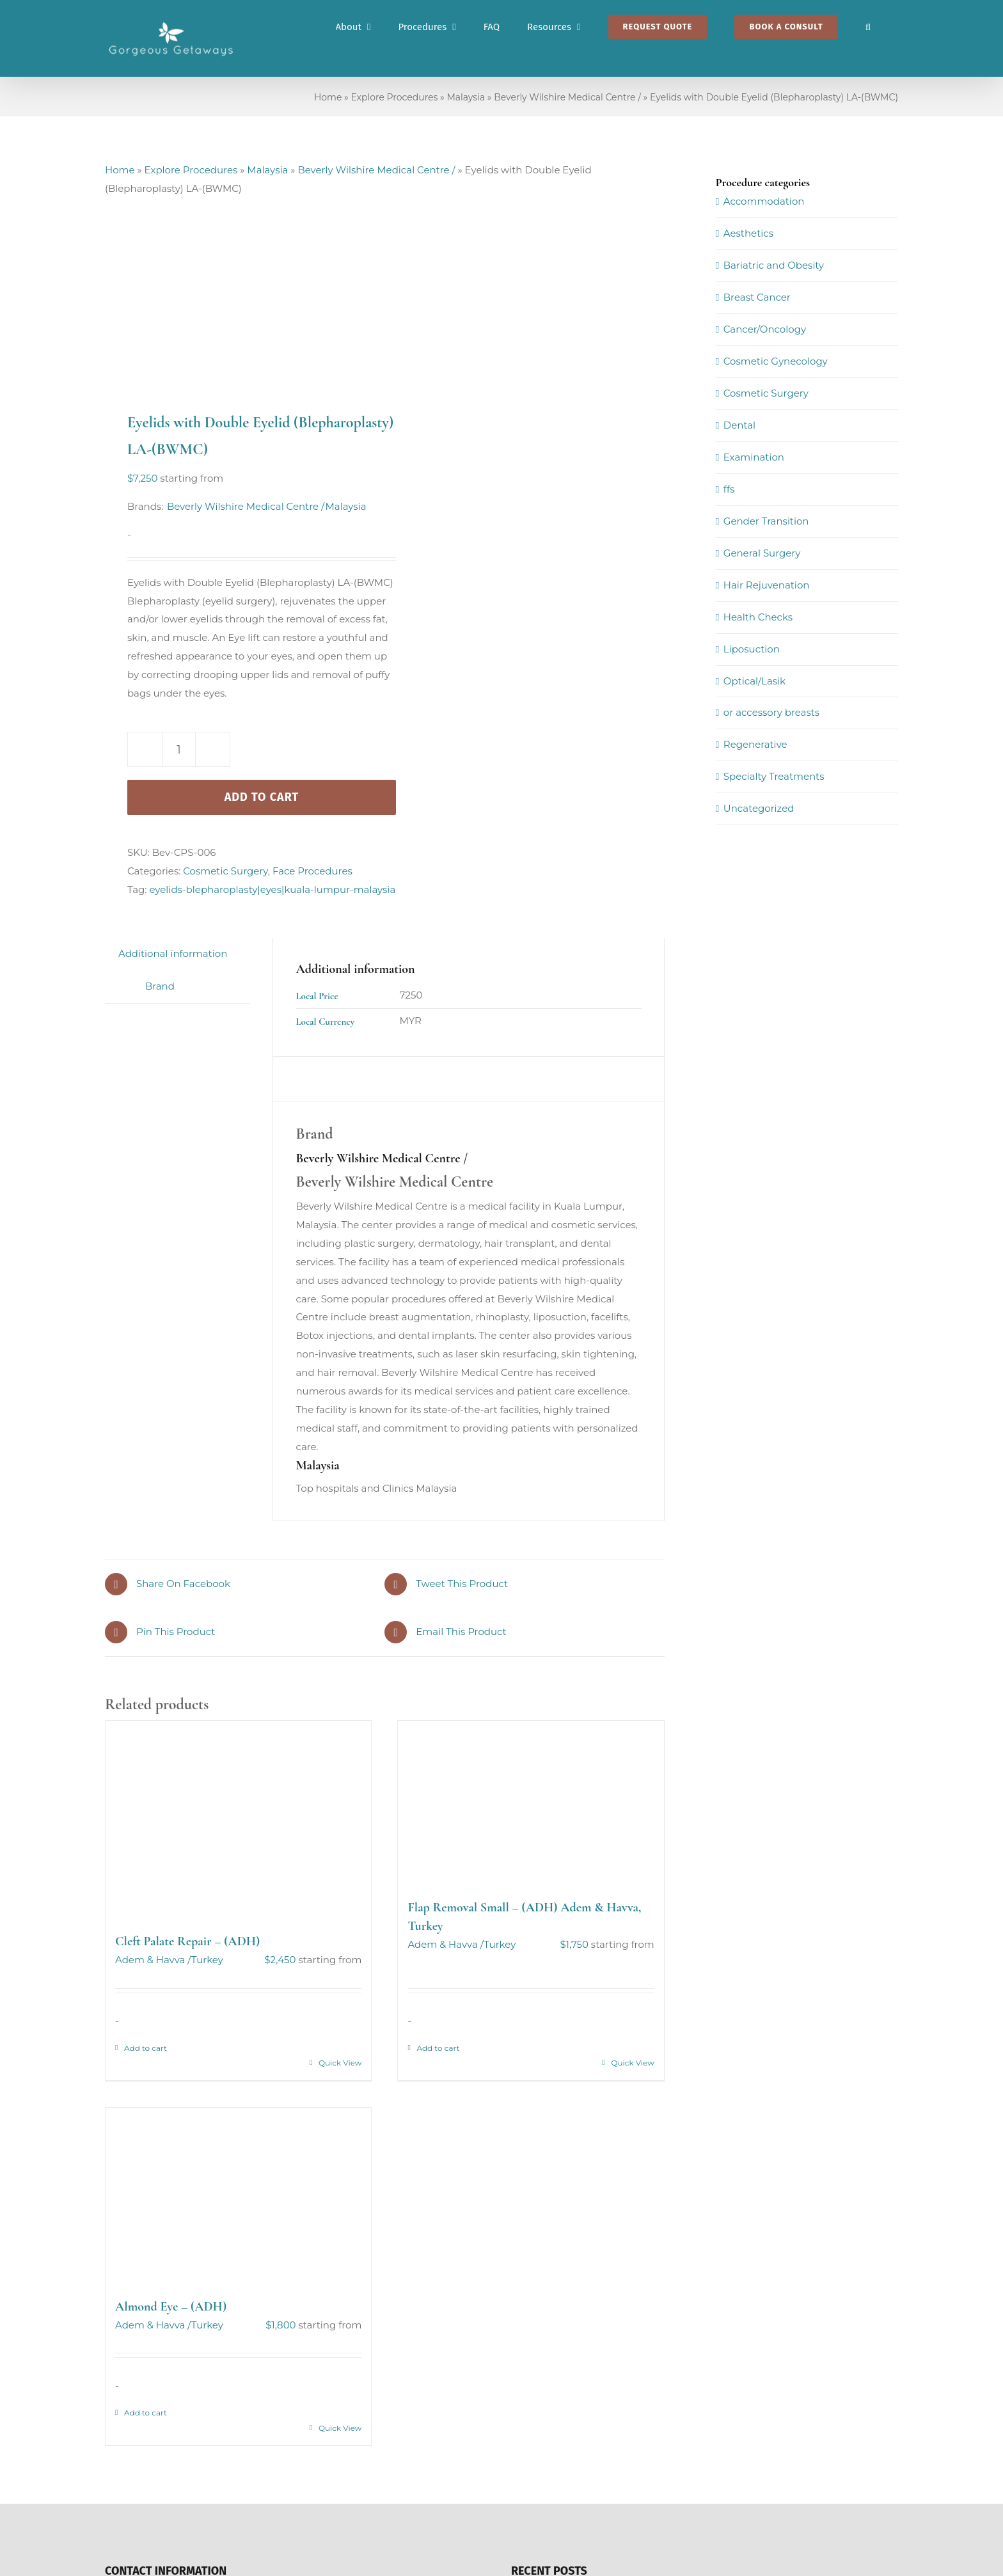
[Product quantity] (179, 749)
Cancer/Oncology (764, 329)
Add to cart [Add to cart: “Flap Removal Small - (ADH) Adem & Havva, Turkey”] (437, 2048)
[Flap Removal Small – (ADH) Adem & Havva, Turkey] (530, 1803)
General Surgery (762, 553)
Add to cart (262, 797)
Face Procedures (312, 871)
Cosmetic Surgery (225, 871)
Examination (753, 457)
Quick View (340, 2062)
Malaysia (465, 97)
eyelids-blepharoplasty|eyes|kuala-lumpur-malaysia (272, 889)
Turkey (207, 1960)
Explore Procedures (394, 97)
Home (328, 97)
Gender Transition (766, 521)
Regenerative (755, 744)
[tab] (118, 977)
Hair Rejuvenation (766, 585)
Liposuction (751, 649)
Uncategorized (758, 808)
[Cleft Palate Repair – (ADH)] (238, 1820)
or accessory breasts (771, 712)
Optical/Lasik (754, 681)
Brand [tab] (160, 986)
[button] (868, 27)
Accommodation (764, 201)
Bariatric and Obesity (773, 265)
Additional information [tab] (172, 953)
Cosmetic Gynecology (775, 361)
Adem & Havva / (153, 1960)
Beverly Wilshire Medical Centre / (567, 97)
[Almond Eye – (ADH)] (238, 2196)
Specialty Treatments (774, 776)
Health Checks (758, 617)
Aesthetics (748, 233)
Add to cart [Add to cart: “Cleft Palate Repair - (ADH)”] (145, 2048)
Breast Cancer (757, 297)
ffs (729, 489)
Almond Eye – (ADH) (170, 2306)
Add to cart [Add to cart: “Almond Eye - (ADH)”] (145, 2412)
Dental (739, 425)
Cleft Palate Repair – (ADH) (187, 1941)
